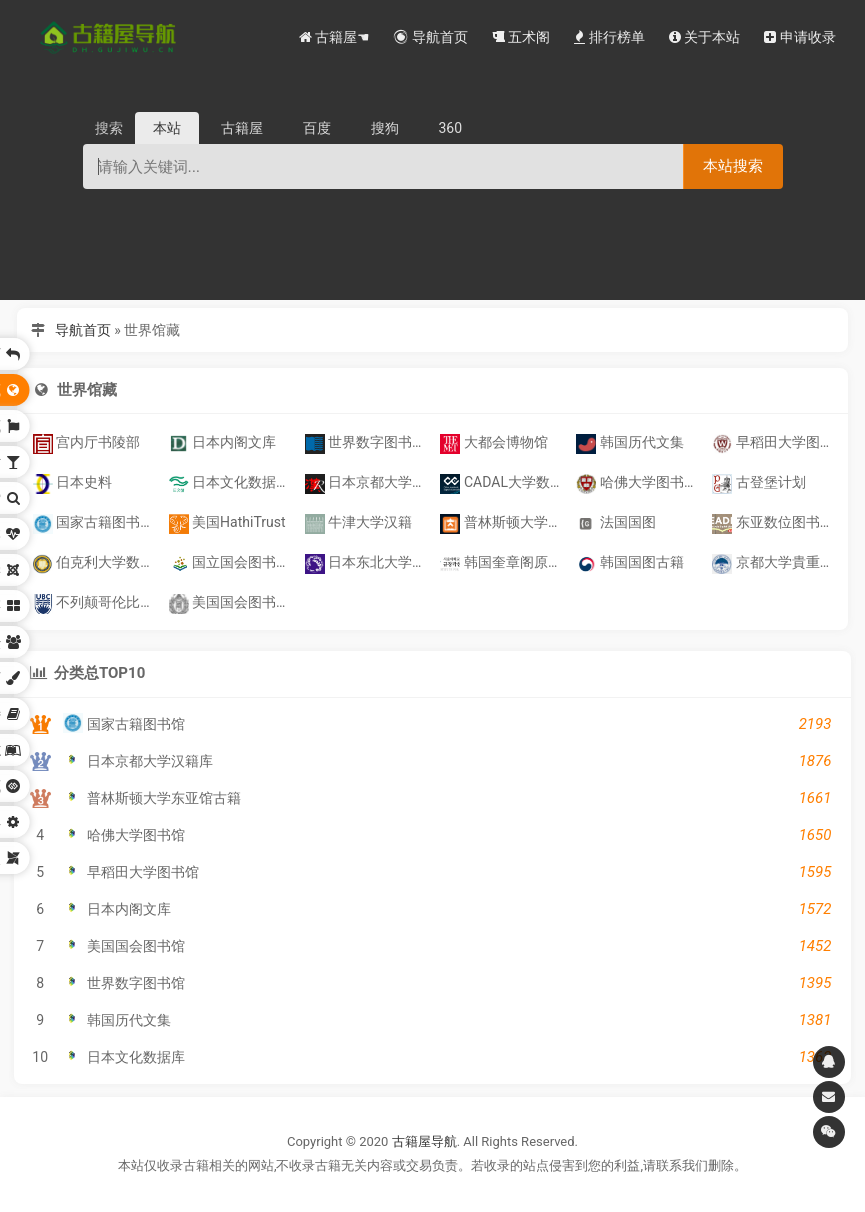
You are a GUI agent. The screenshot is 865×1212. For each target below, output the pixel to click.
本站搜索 (733, 165)
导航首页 (83, 330)
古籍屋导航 (424, 1141)
